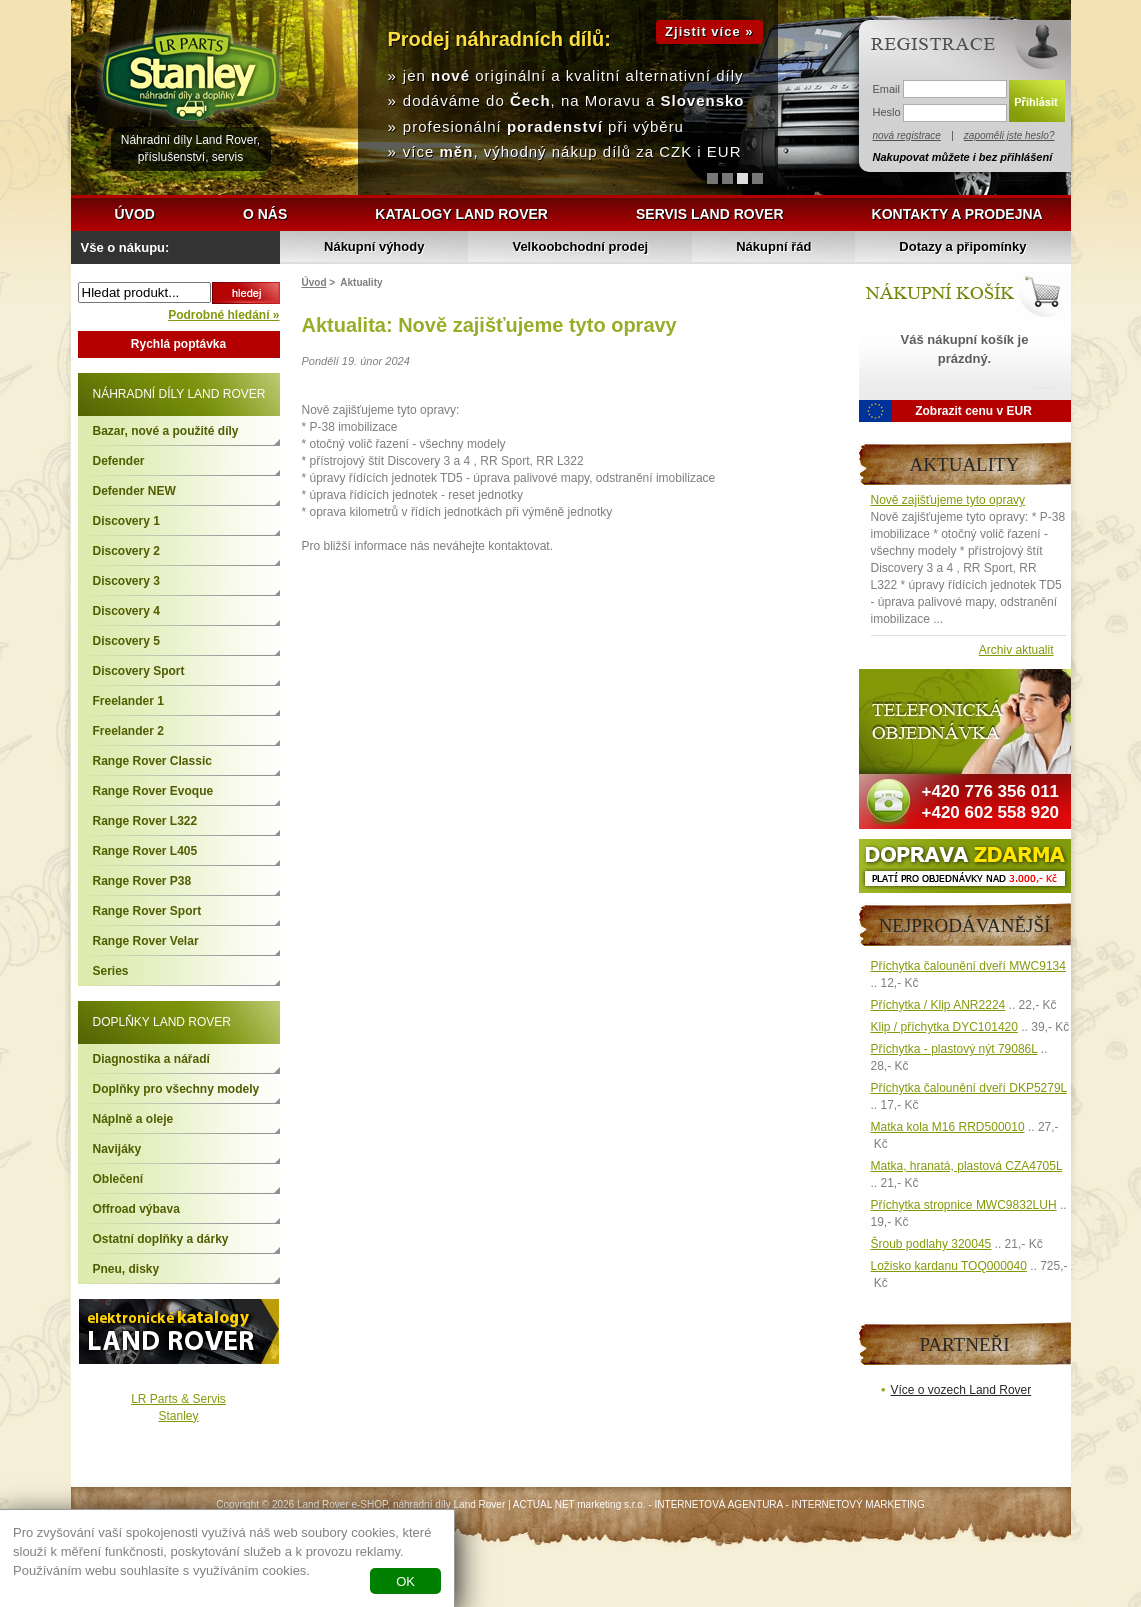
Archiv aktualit (1016, 650)
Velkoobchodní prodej (580, 246)
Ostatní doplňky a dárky (161, 1239)
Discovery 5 (126, 641)
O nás (265, 214)
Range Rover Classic (152, 761)
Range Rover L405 (145, 851)
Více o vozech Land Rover (961, 1390)
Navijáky (117, 1149)
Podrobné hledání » (223, 315)
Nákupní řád (773, 246)
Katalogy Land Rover (461, 214)
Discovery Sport (139, 671)
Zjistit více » (709, 31)
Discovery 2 (126, 551)
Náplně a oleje (133, 1119)
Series (111, 971)
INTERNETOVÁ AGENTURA (719, 1504)
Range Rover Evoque (153, 791)
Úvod (135, 214)
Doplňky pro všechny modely (176, 1089)
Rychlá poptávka (178, 344)
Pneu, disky (126, 1269)
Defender (119, 461)
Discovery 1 (126, 521)
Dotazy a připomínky (962, 246)
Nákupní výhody (374, 246)
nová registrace (907, 135)
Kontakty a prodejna (957, 214)
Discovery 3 (126, 581)
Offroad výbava (136, 1209)
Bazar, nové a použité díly (166, 431)
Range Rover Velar (146, 941)
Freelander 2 (128, 731)
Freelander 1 (128, 701)
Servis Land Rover (710, 214)
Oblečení (118, 1179)
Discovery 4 (126, 611)
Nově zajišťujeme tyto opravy (948, 500)
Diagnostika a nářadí (151, 1059)
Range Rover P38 (142, 881)
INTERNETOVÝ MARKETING (858, 1504)
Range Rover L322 (145, 821)
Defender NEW (134, 491)
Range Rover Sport (147, 911)
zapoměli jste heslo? (1009, 135)
